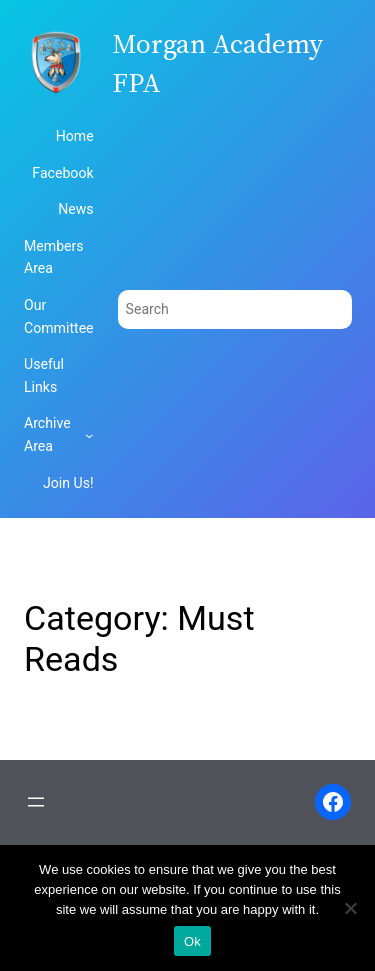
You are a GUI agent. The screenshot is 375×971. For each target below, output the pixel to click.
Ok (192, 941)
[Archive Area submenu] (89, 435)
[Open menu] (36, 802)
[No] (350, 908)
